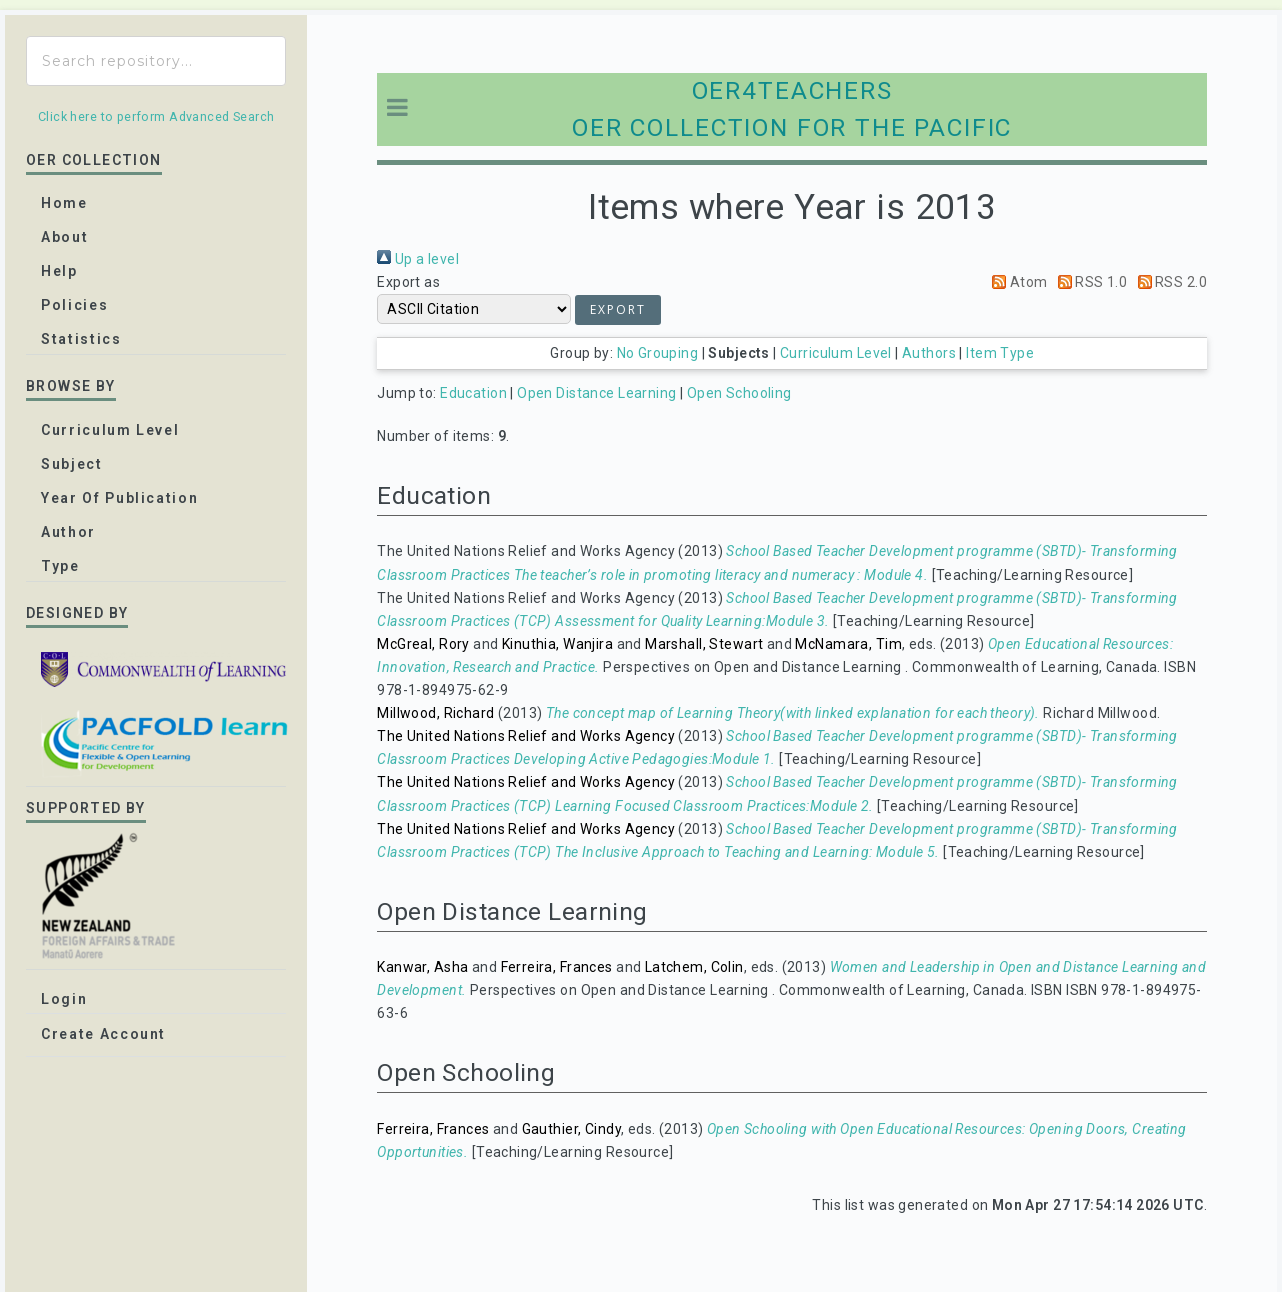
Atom (1016, 282)
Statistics (81, 339)
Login (64, 999)
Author (68, 532)
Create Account (103, 1034)
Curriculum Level (836, 353)
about (64, 237)
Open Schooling (739, 393)
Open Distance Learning (596, 393)
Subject (72, 464)
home (64, 203)
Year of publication (119, 498)
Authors (929, 353)
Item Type (1000, 353)
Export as (408, 282)
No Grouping (658, 353)
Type (60, 566)
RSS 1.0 (1089, 282)
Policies (74, 305)
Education (473, 393)
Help (59, 271)
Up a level (418, 259)
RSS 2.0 (1169, 282)
